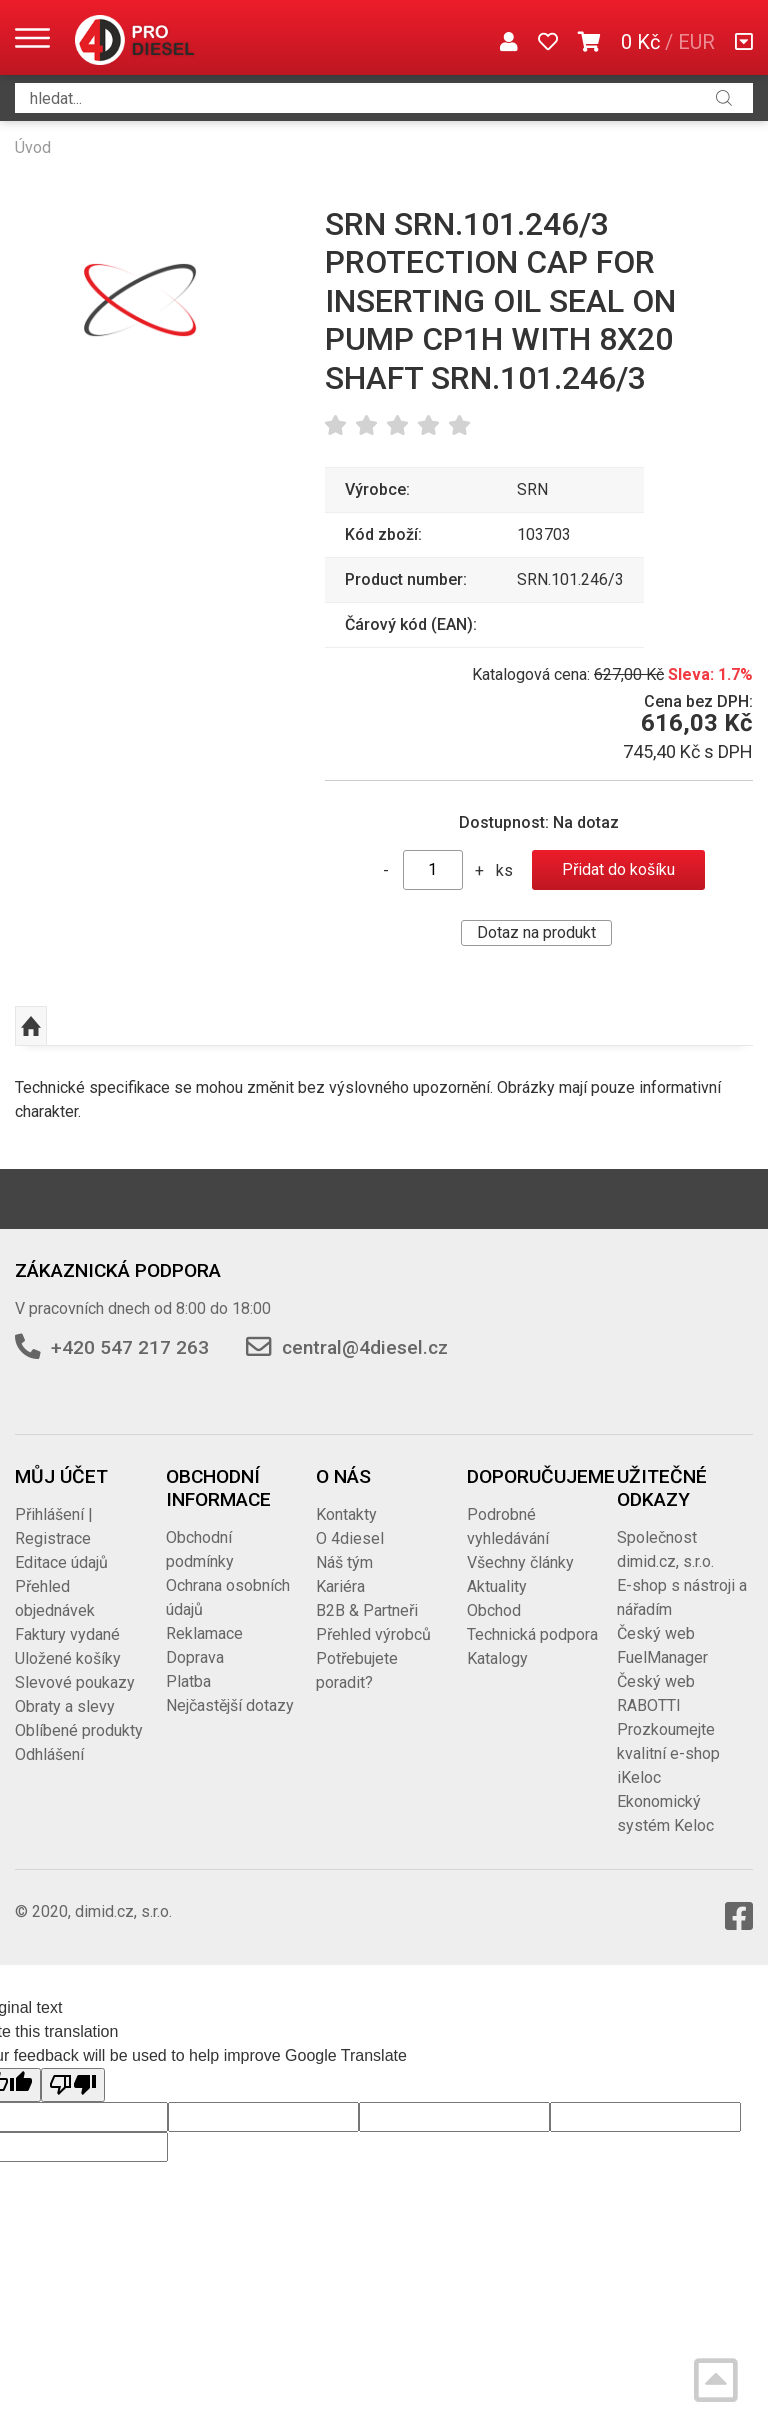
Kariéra (340, 1586)
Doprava (195, 1657)
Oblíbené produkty (79, 1730)
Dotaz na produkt (536, 932)
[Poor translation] (73, 2085)
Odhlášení (49, 1754)
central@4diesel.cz (365, 1347)
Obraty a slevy (65, 1706)
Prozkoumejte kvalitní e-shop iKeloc (668, 1753)
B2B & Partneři (367, 1610)
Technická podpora (532, 1634)
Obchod (494, 1610)
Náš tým (344, 1562)
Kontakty (346, 1514)
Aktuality (497, 1586)
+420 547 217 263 (130, 1347)
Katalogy (497, 1658)
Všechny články (520, 1562)
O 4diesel (350, 1538)
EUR (696, 42)
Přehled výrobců (373, 1634)
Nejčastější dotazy (230, 1705)
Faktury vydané (67, 1634)
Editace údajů (61, 1562)
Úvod (33, 147)
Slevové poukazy (75, 1682)
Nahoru (31, 1026)
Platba (188, 1681)
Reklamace (204, 1633)
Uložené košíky (68, 1658)
